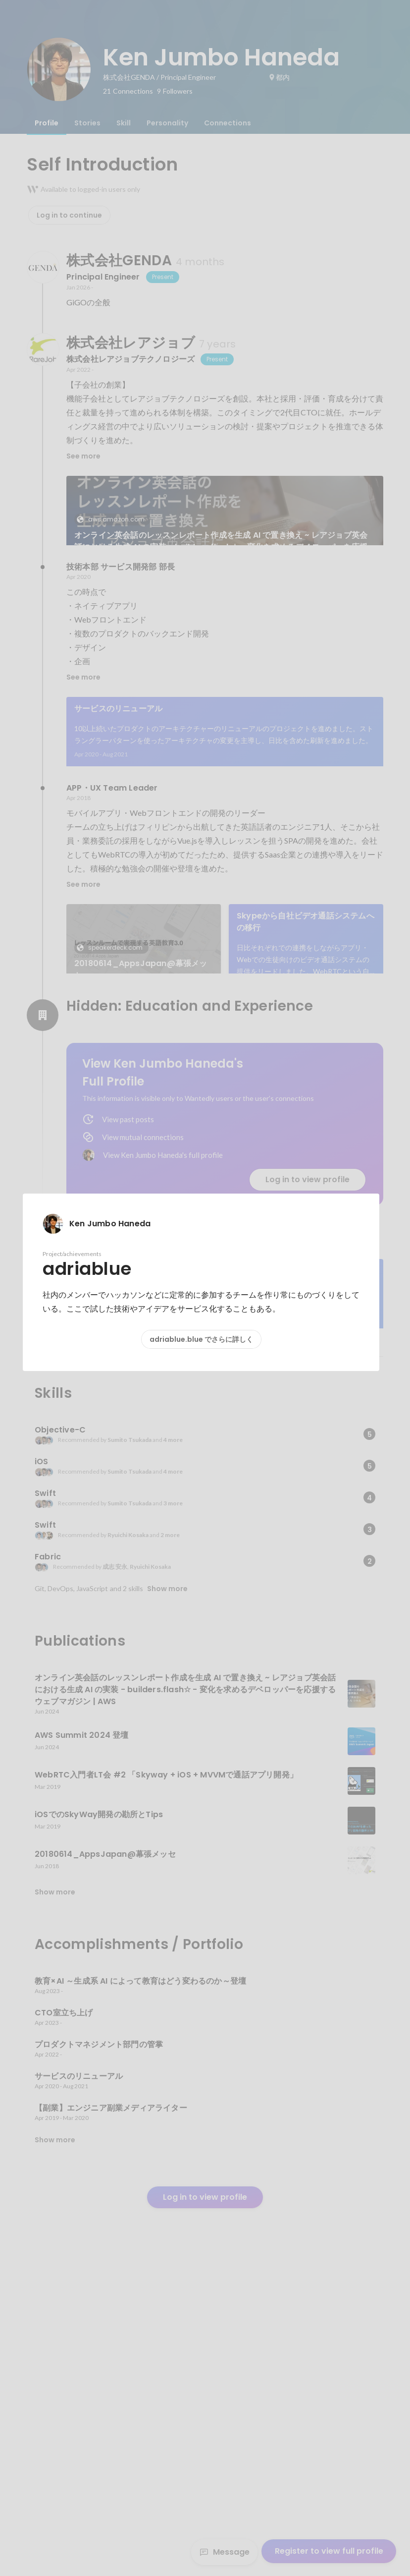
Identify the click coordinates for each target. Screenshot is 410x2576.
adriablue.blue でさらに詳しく (201, 1339)
